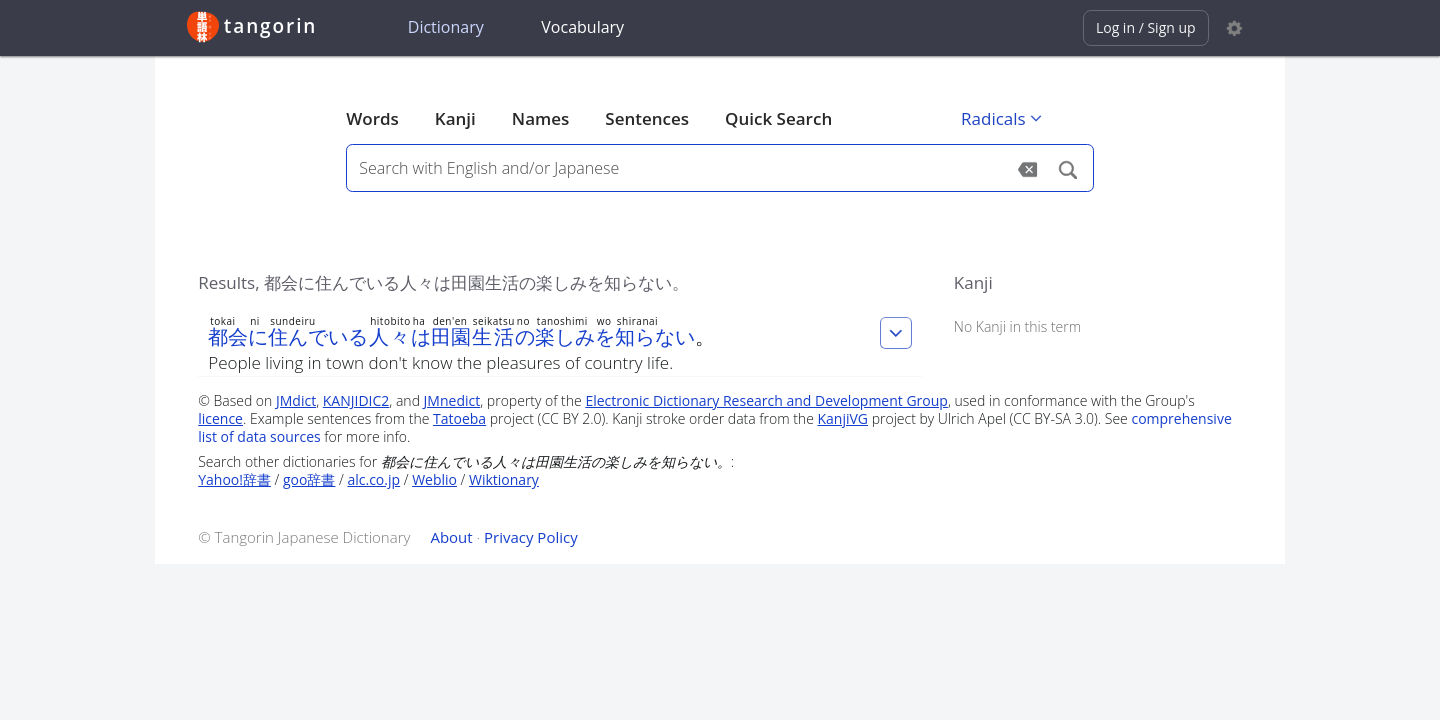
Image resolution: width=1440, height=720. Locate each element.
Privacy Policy (531, 537)
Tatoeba (459, 418)
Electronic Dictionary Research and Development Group (766, 400)
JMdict (296, 400)
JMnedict (452, 400)
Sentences (647, 118)
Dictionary (446, 27)
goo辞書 (309, 479)
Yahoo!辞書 (234, 479)
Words (372, 118)
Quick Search (778, 118)
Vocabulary (582, 27)
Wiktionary (504, 479)
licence (220, 418)
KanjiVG (842, 418)
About (451, 537)
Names (540, 118)
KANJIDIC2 (356, 400)
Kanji (455, 118)
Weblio (434, 479)
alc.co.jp (373, 479)
